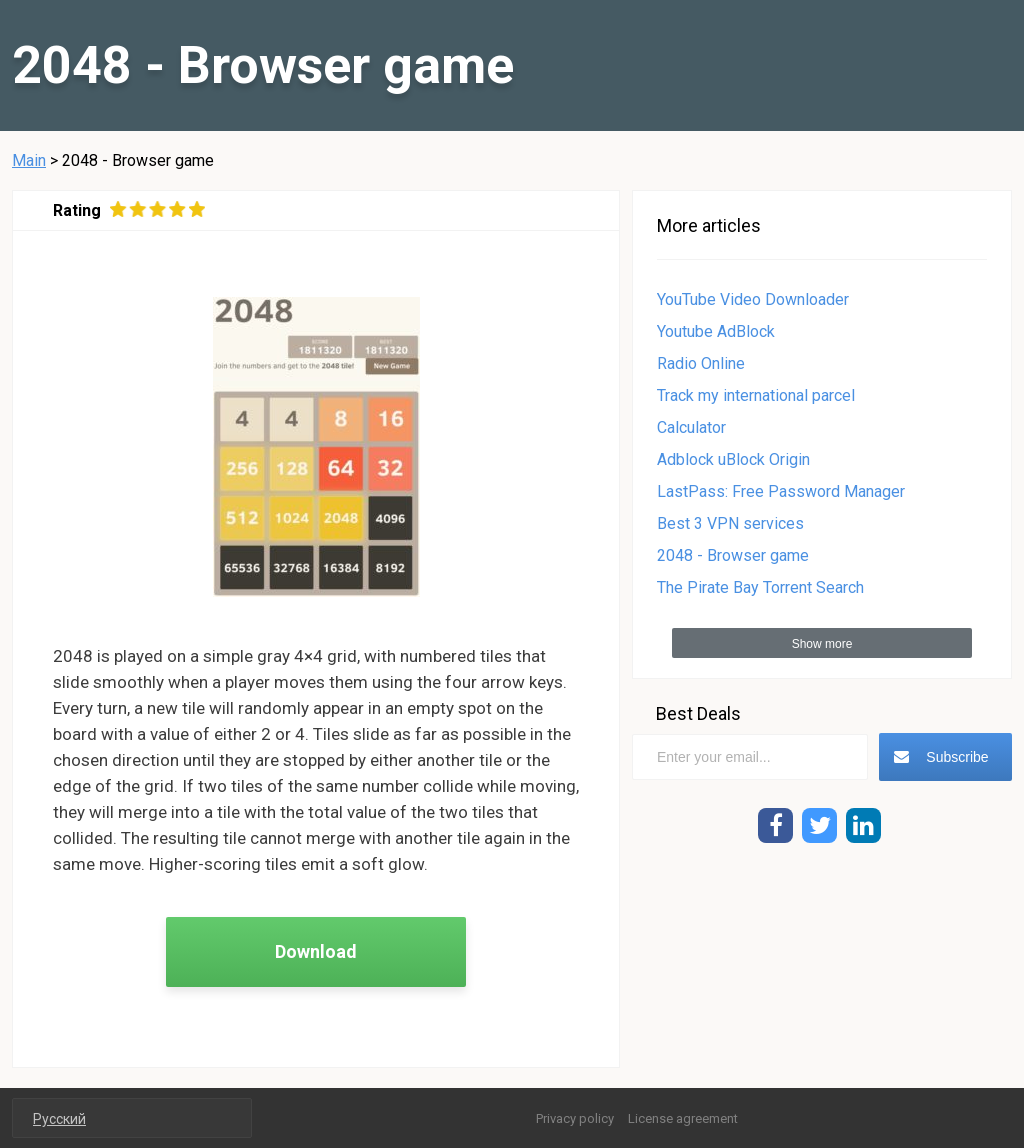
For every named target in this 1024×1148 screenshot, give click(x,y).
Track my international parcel (756, 395)
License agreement (683, 1118)
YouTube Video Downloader (753, 299)
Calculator (691, 427)
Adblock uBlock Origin (733, 459)
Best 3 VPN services (730, 523)
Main (29, 160)
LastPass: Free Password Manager (781, 491)
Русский (59, 1119)
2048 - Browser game (733, 555)
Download (316, 951)
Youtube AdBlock (716, 331)
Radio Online (701, 363)
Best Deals (698, 713)
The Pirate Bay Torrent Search (760, 587)
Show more (822, 644)
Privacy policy (575, 1118)
